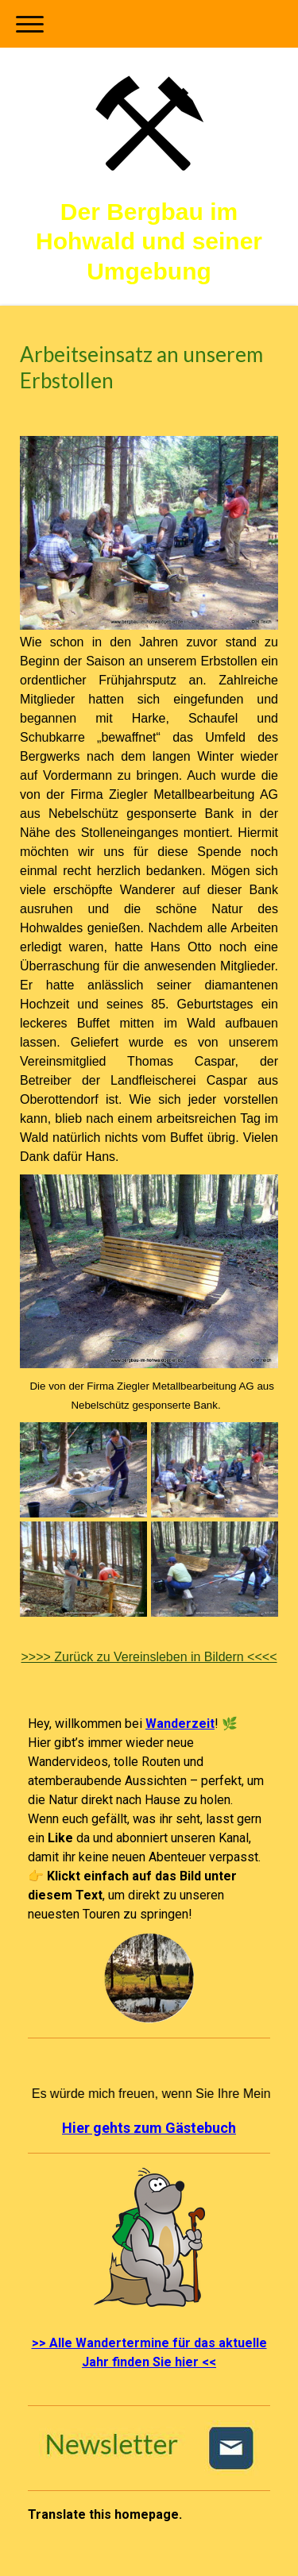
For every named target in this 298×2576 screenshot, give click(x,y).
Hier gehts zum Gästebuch (149, 2127)
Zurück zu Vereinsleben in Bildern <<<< (149, 1657)
